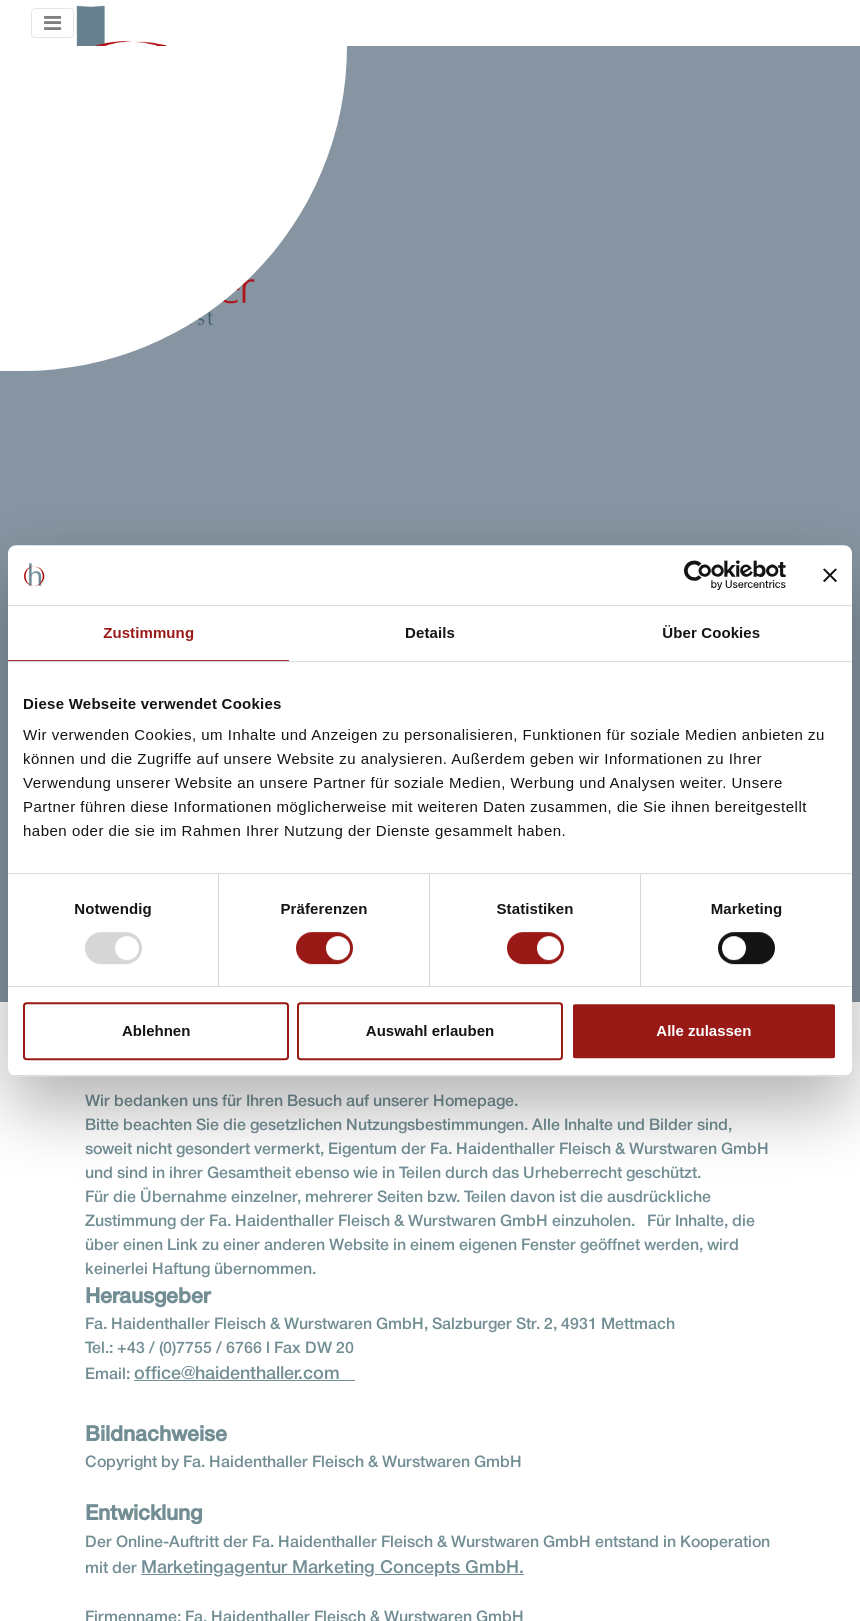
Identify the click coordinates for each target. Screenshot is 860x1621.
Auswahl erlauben (430, 1030)
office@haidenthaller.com (244, 1374)
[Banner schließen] (830, 575)
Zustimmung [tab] (148, 632)
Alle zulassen (703, 1030)
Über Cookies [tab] (711, 632)
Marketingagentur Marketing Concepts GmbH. (332, 1568)
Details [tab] (430, 632)
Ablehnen (156, 1030)
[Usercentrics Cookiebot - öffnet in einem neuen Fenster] (698, 575)
